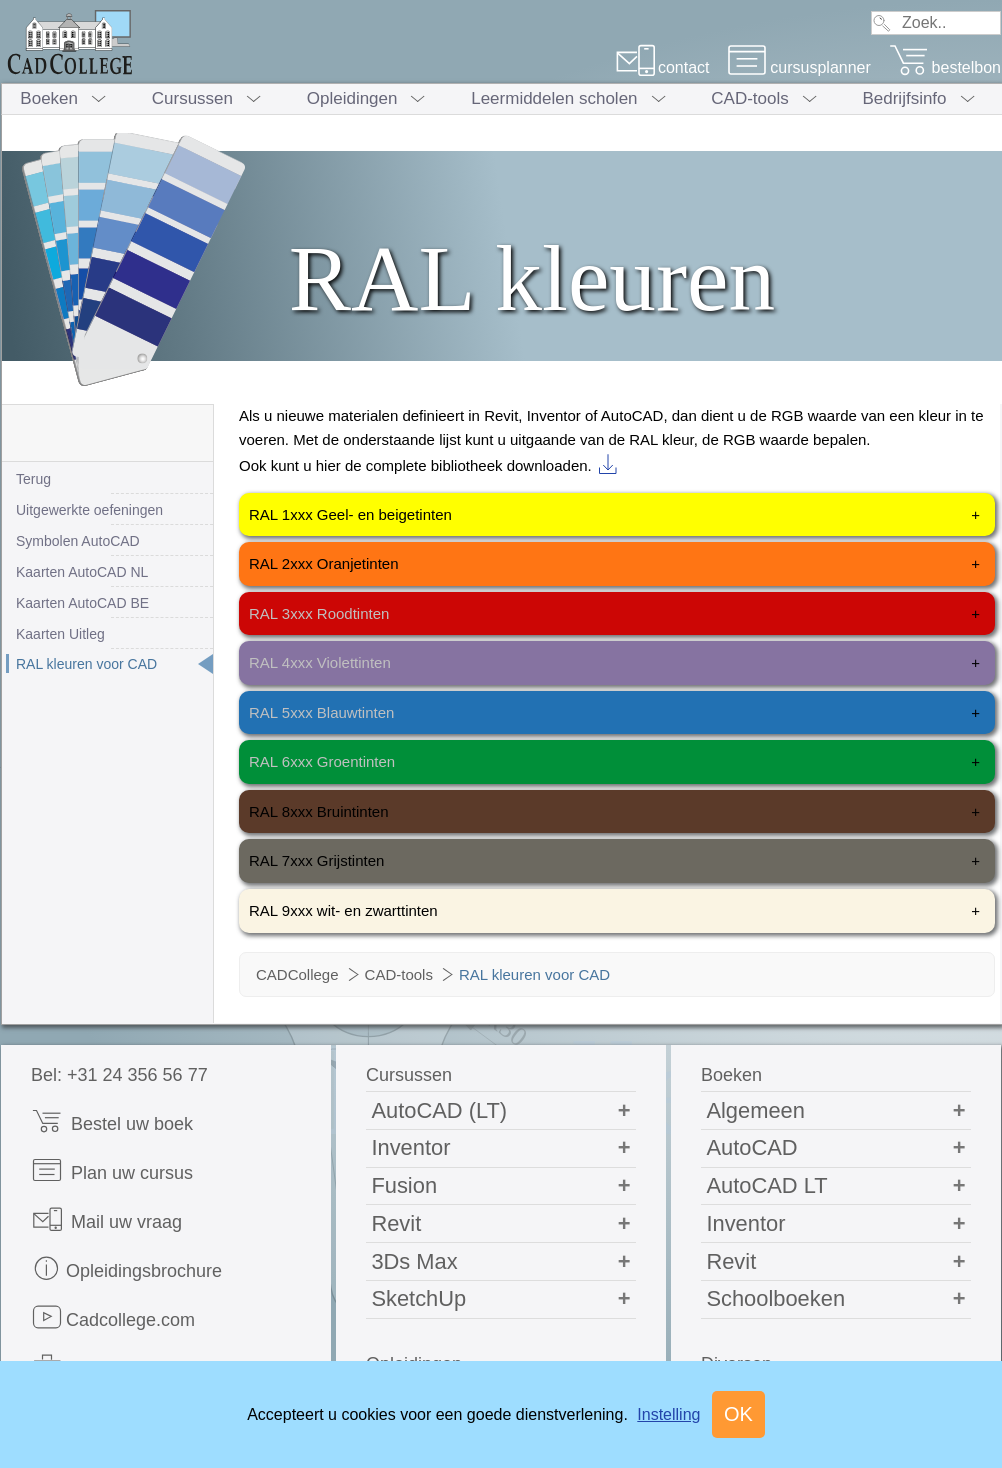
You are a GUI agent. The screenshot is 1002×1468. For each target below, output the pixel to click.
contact (662, 67)
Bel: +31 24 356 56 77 (119, 1075)
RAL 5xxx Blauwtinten (614, 713)
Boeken (49, 98)
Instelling (668, 1414)
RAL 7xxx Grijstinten (614, 861)
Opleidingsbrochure (126, 1268)
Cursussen (192, 98)
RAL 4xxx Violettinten (614, 663)
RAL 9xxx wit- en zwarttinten (614, 911)
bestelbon (945, 67)
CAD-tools (749, 98)
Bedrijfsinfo (904, 98)
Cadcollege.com (113, 1317)
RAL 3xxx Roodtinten (614, 614)
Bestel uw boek (112, 1121)
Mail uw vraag (106, 1219)
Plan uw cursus (112, 1170)
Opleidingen (352, 98)
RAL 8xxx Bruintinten (614, 812)
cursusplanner (799, 67)
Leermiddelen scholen (554, 98)
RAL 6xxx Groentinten (614, 762)
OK (738, 1414)
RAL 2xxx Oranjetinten (614, 564)
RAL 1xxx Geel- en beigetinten (614, 515)
